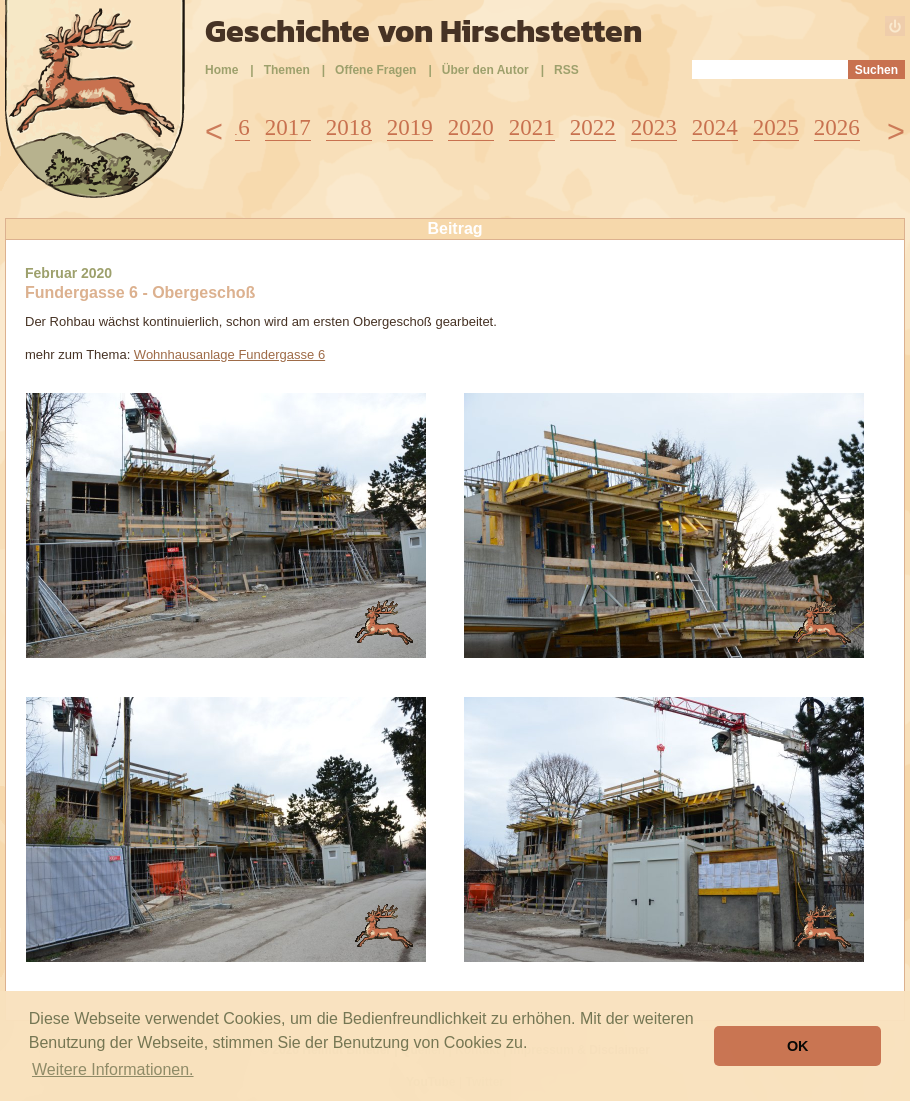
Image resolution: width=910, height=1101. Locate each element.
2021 (532, 127)
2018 (349, 127)
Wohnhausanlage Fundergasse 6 (229, 354)
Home (221, 70)
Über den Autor (485, 70)
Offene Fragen (375, 70)
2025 (776, 127)
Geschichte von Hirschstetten (423, 31)
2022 (593, 127)
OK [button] (798, 1046)
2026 (837, 127)
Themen (287, 70)
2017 (288, 127)
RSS (566, 70)
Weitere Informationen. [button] (113, 1069)
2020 (471, 127)
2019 (410, 127)
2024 (715, 127)
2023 (654, 127)
